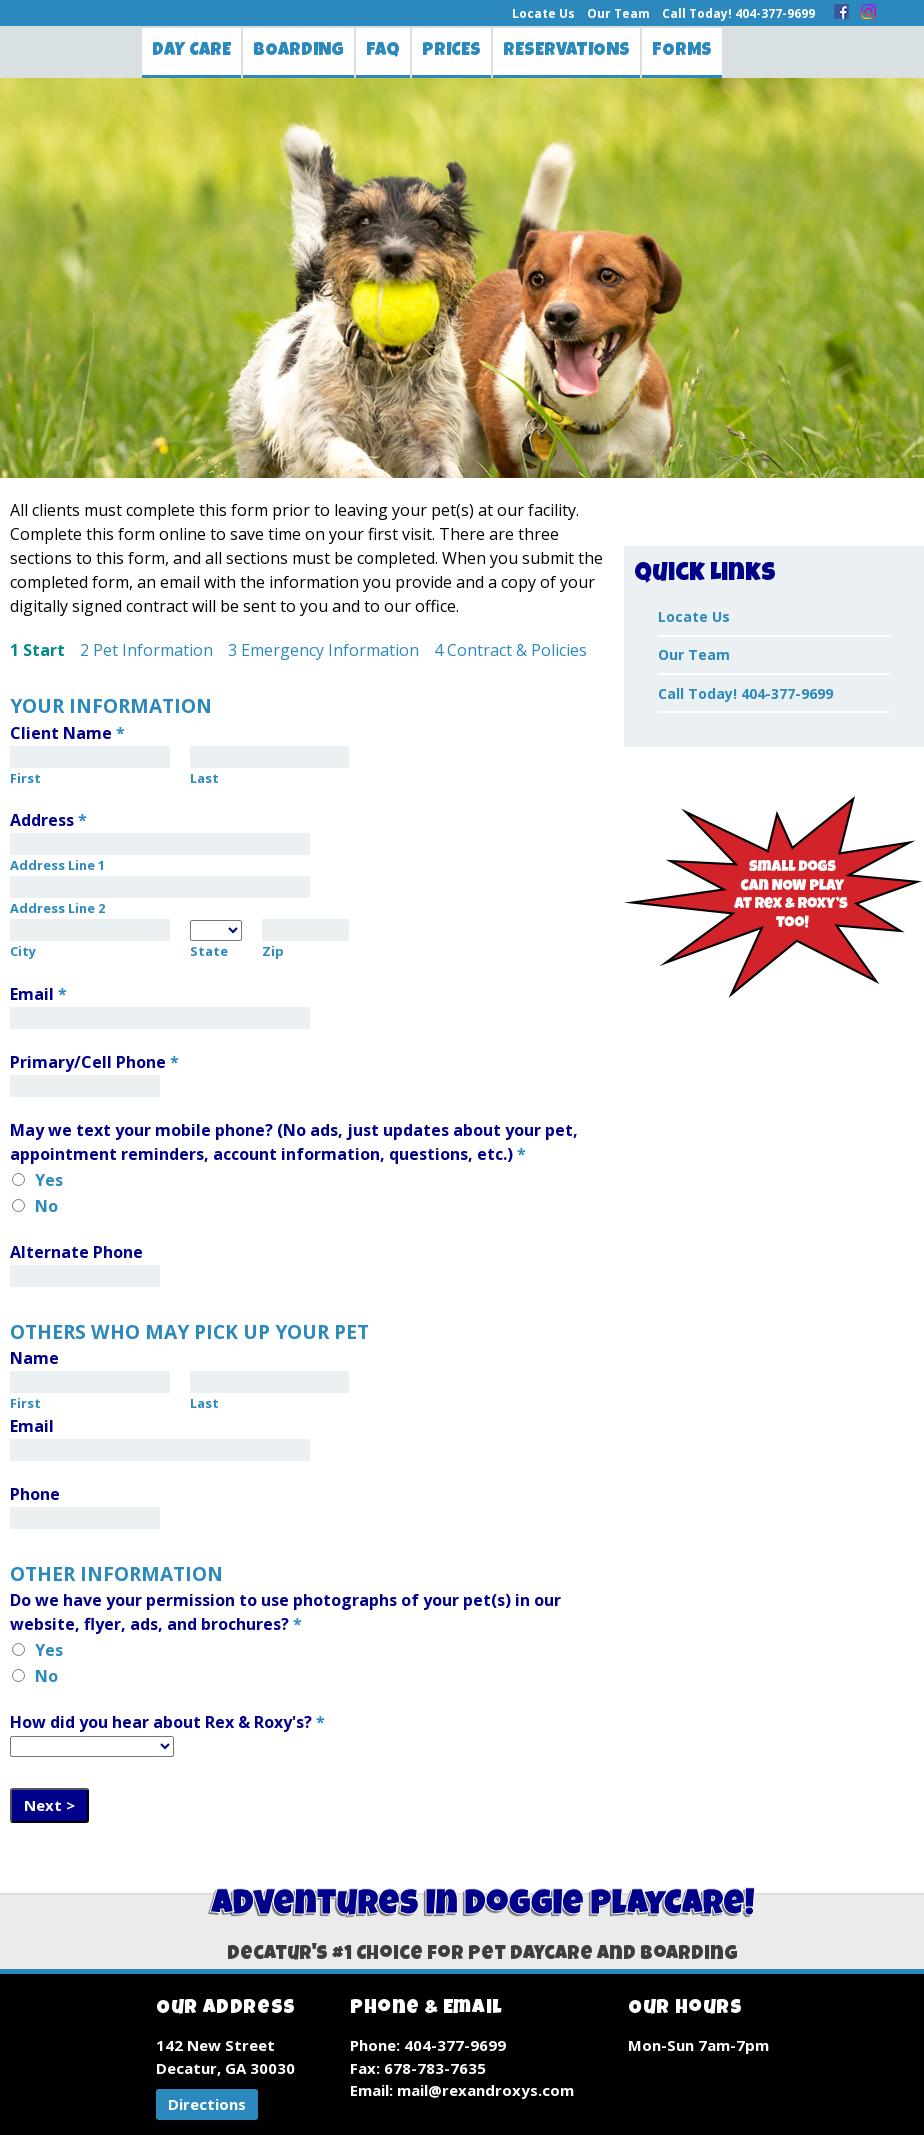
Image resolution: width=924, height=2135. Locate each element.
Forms (682, 51)
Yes (49, 1180)
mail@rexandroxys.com (485, 2090)
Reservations (566, 51)
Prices (451, 51)
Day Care (191, 51)
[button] (207, 2104)
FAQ (383, 51)
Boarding (298, 51)
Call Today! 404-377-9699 (738, 13)
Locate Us (543, 13)
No (46, 1206)
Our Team (618, 13)
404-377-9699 (455, 2045)
